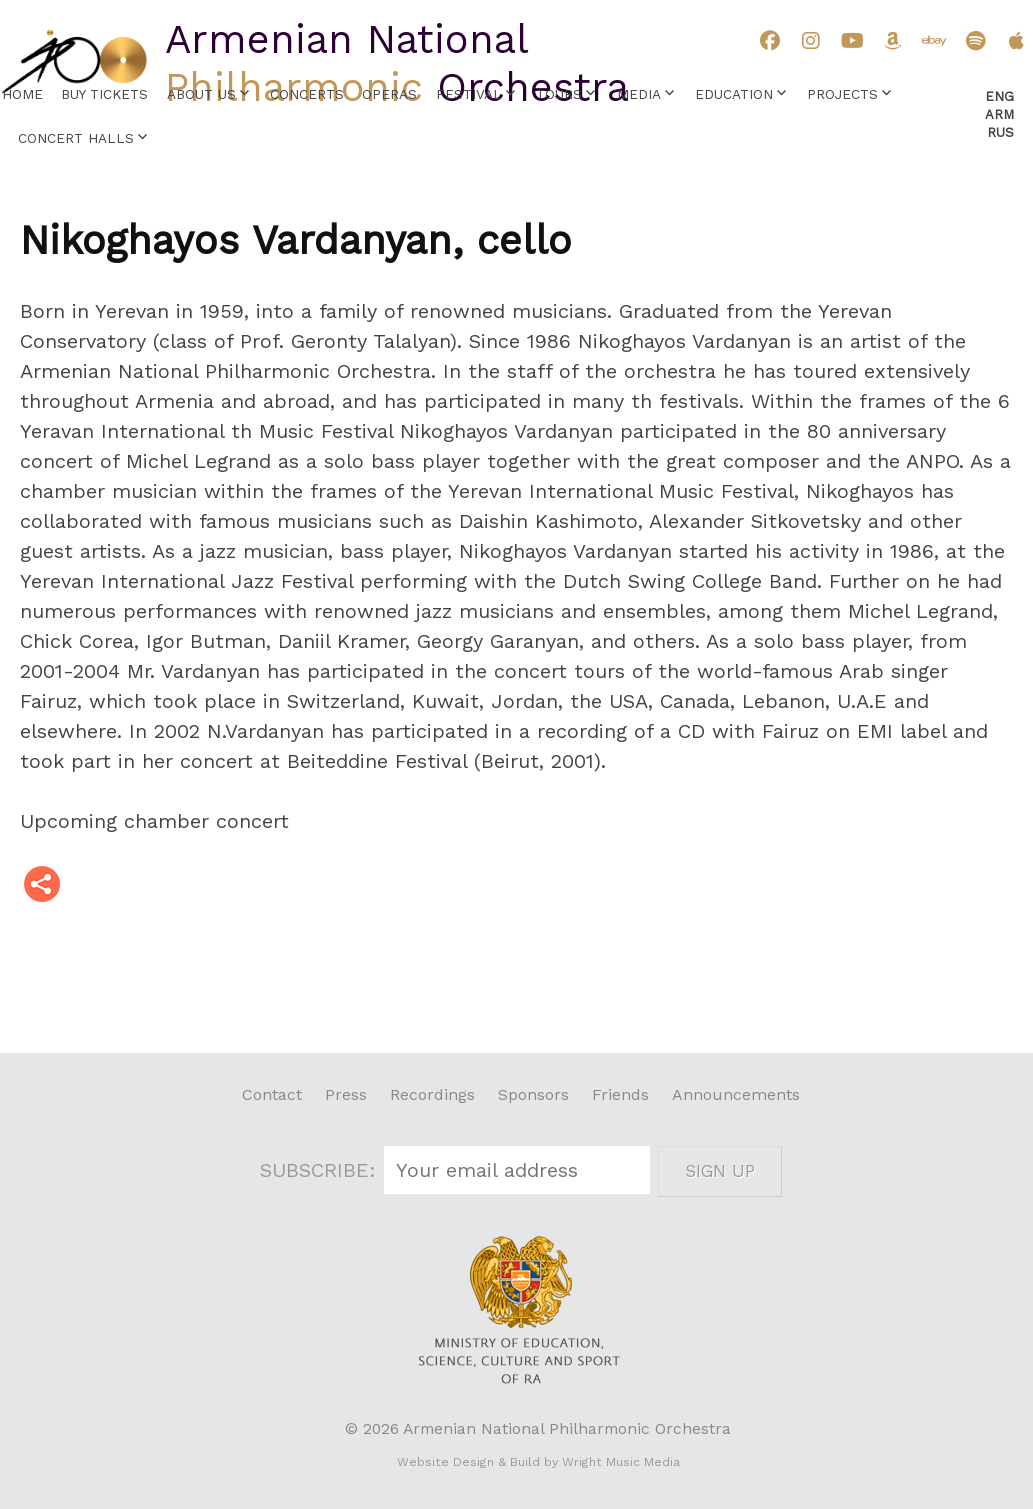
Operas (389, 94)
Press (346, 1094)
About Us (201, 94)
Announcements (736, 1094)
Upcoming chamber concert (154, 821)
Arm (999, 114)
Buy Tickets (104, 94)
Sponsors (533, 1094)
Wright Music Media (621, 1462)
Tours (559, 94)
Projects (842, 94)
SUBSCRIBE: (320, 1170)
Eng (999, 96)
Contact (272, 1094)
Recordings (432, 1094)
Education (734, 94)
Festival (469, 94)
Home (22, 94)
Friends (620, 1094)
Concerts (307, 94)
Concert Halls (76, 138)
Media (639, 94)
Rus (1000, 132)
